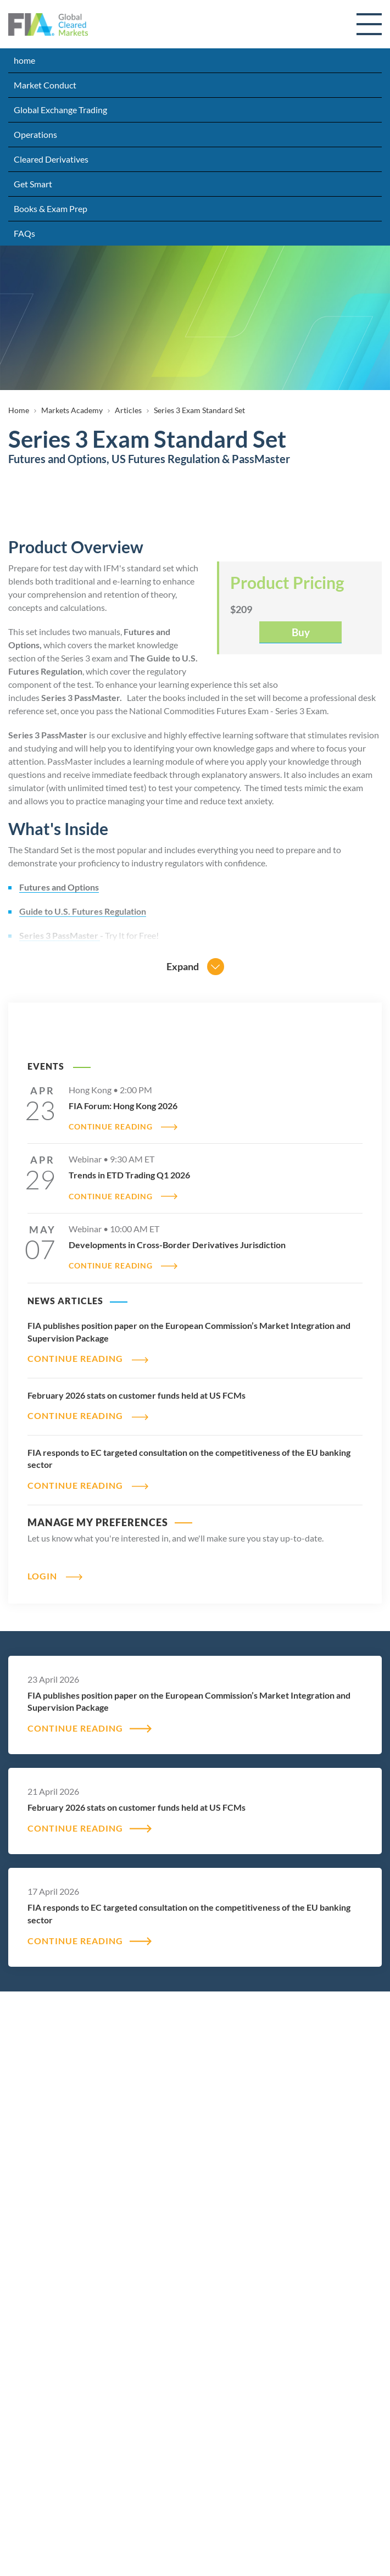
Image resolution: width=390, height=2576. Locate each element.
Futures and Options (59, 887)
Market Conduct (45, 85)
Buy (301, 632)
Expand (182, 966)
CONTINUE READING (111, 1127)
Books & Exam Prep (50, 208)
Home (18, 410)
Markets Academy (72, 410)
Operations (35, 134)
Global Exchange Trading (60, 109)
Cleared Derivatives (51, 159)
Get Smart (33, 184)
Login (42, 1576)
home (24, 60)
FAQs (24, 233)
